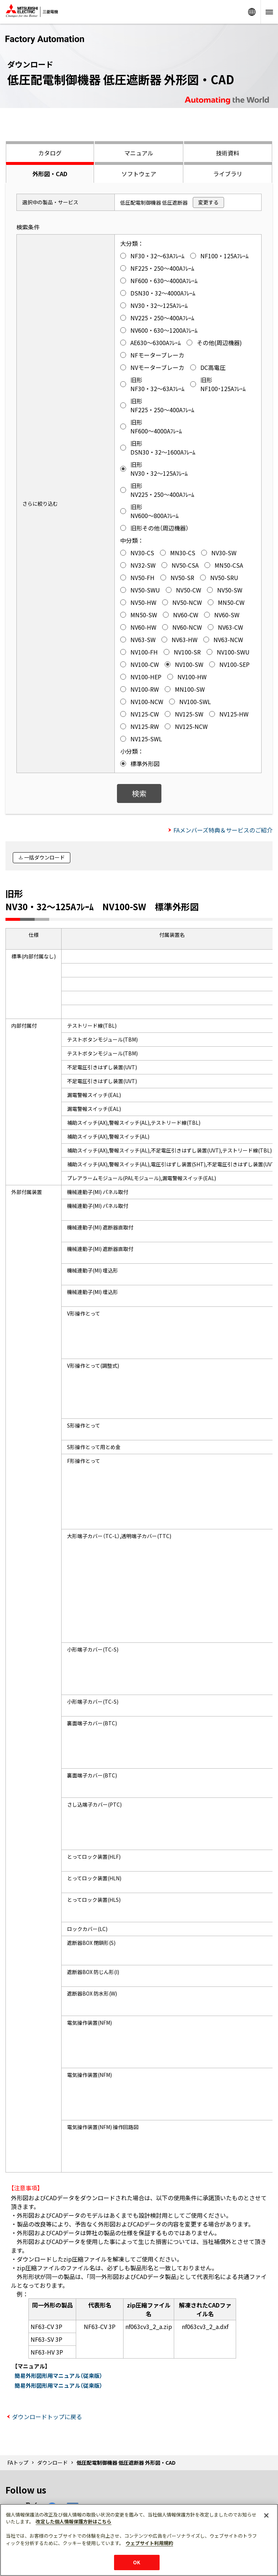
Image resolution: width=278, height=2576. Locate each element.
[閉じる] (266, 2515)
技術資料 (227, 152)
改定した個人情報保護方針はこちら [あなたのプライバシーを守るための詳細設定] (73, 2521)
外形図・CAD (49, 173)
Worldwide (252, 12)
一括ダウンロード (44, 857)
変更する (208, 202)
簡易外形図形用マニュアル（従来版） (58, 2375)
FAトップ (17, 2462)
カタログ (50, 152)
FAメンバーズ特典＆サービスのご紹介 (223, 830)
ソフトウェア (138, 173)
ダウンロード (52, 2462)
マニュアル (138, 152)
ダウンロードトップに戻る (47, 2416)
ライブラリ (227, 173)
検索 (139, 793)
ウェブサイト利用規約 (149, 2543)
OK (136, 2562)
